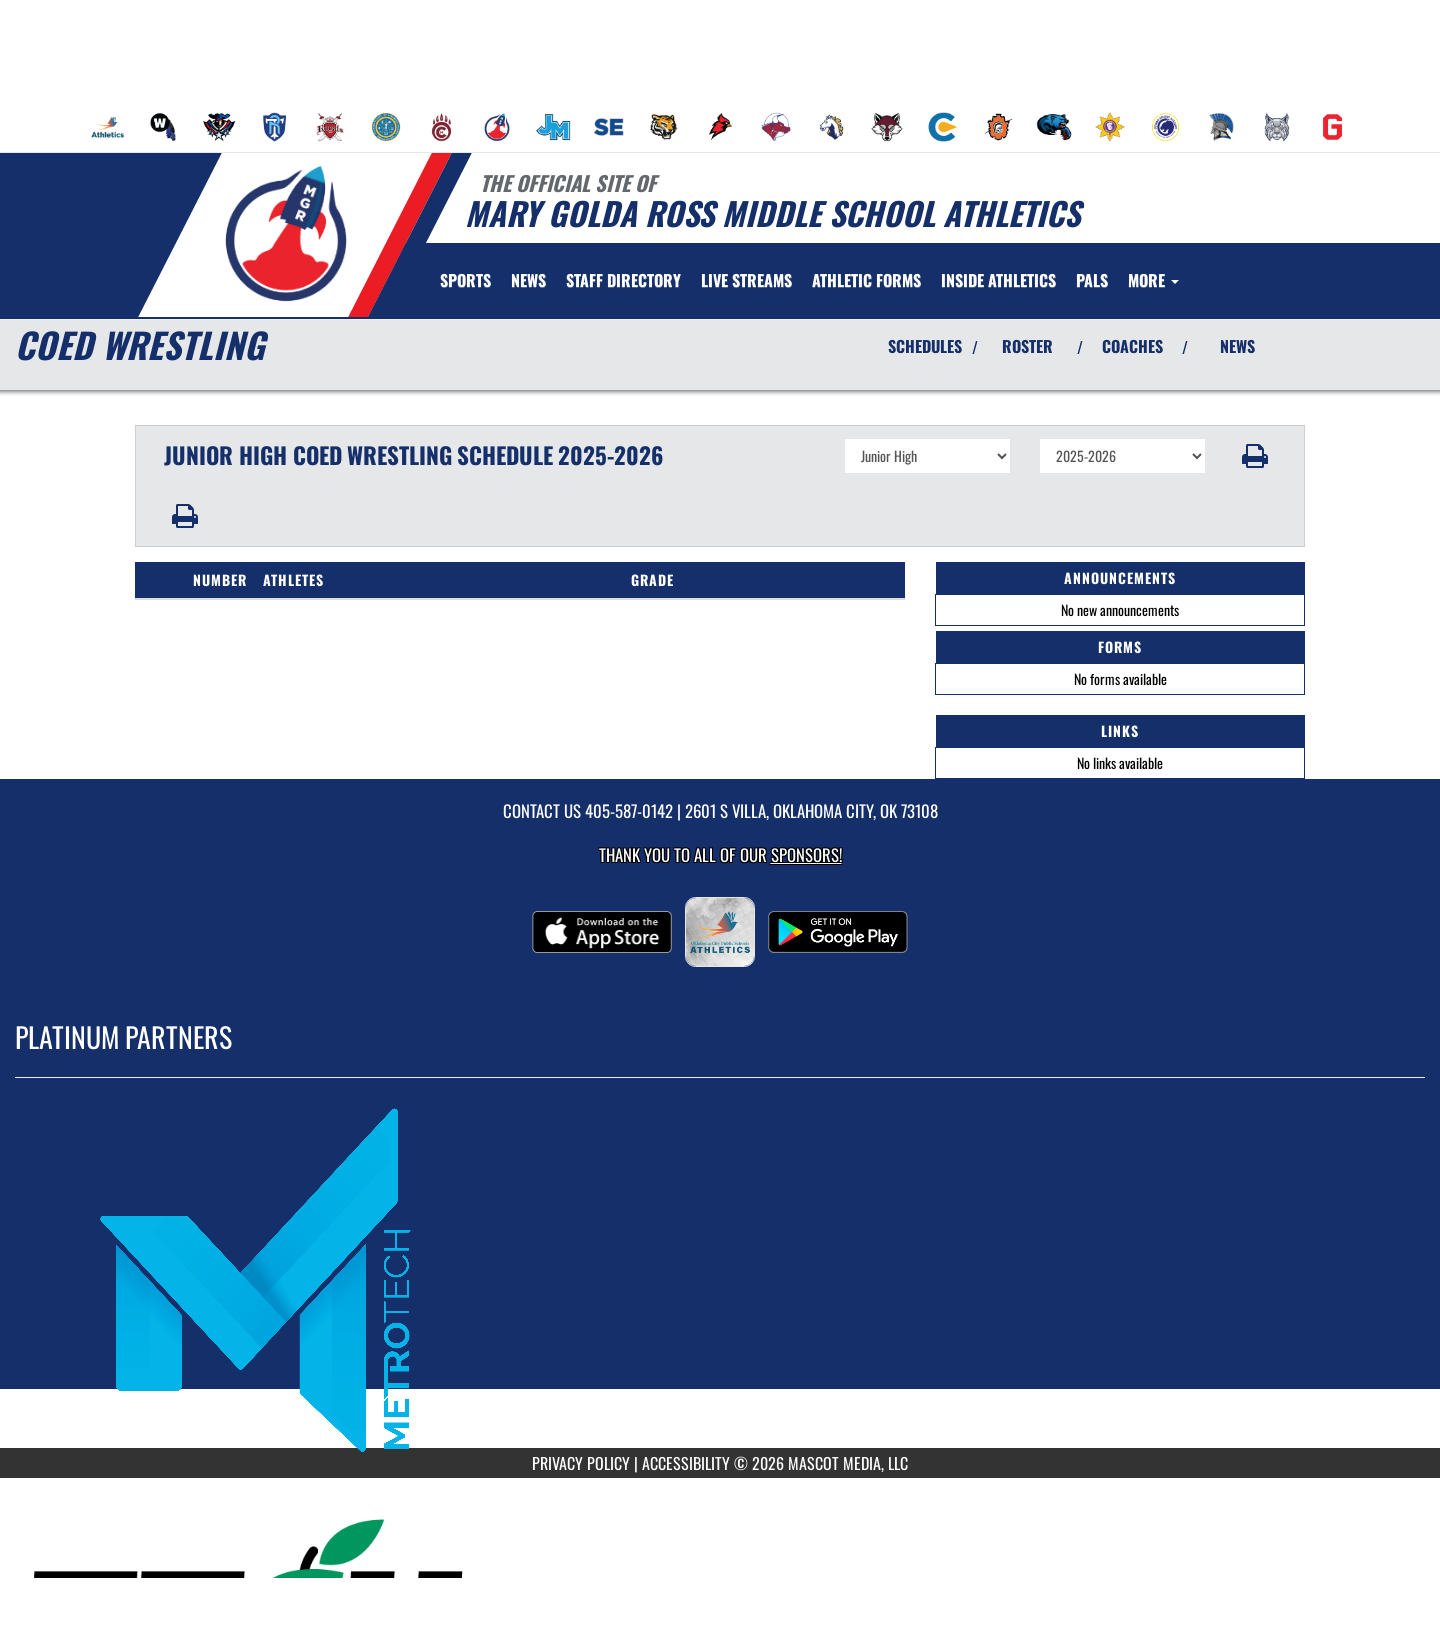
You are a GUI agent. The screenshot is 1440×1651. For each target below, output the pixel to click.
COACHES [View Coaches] (1132, 346)
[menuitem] (108, 127)
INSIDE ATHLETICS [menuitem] (998, 280)
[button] (1255, 456)
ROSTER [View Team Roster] (1027, 346)
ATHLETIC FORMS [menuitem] (866, 280)
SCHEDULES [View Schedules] (925, 346)
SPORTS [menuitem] (465, 280)
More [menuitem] (1153, 280)
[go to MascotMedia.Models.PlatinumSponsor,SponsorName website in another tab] (720, 1278)
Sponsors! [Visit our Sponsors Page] (806, 854)
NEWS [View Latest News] (1237, 346)
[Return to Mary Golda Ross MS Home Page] (285, 233)
